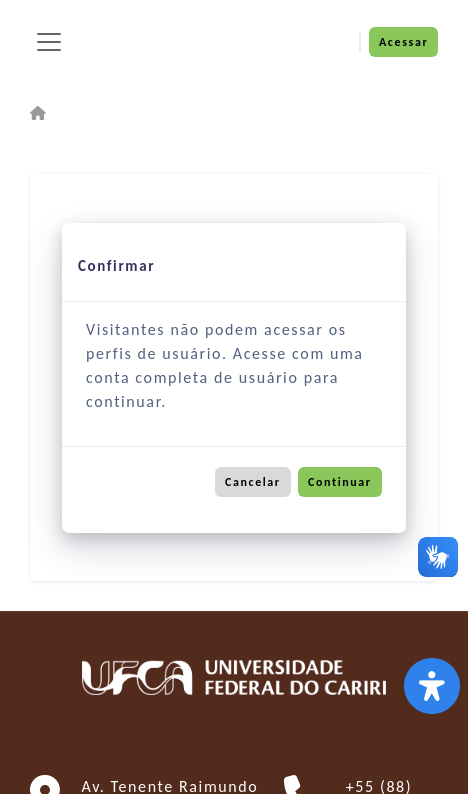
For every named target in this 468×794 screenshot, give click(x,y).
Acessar (403, 42)
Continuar (340, 482)
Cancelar (253, 482)
